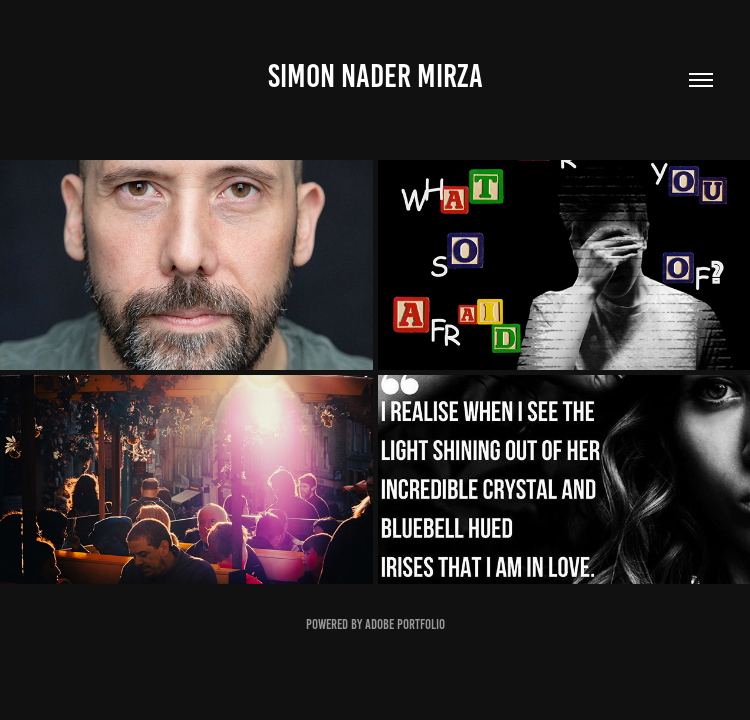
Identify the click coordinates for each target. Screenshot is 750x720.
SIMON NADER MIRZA (375, 76)
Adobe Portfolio (405, 624)
